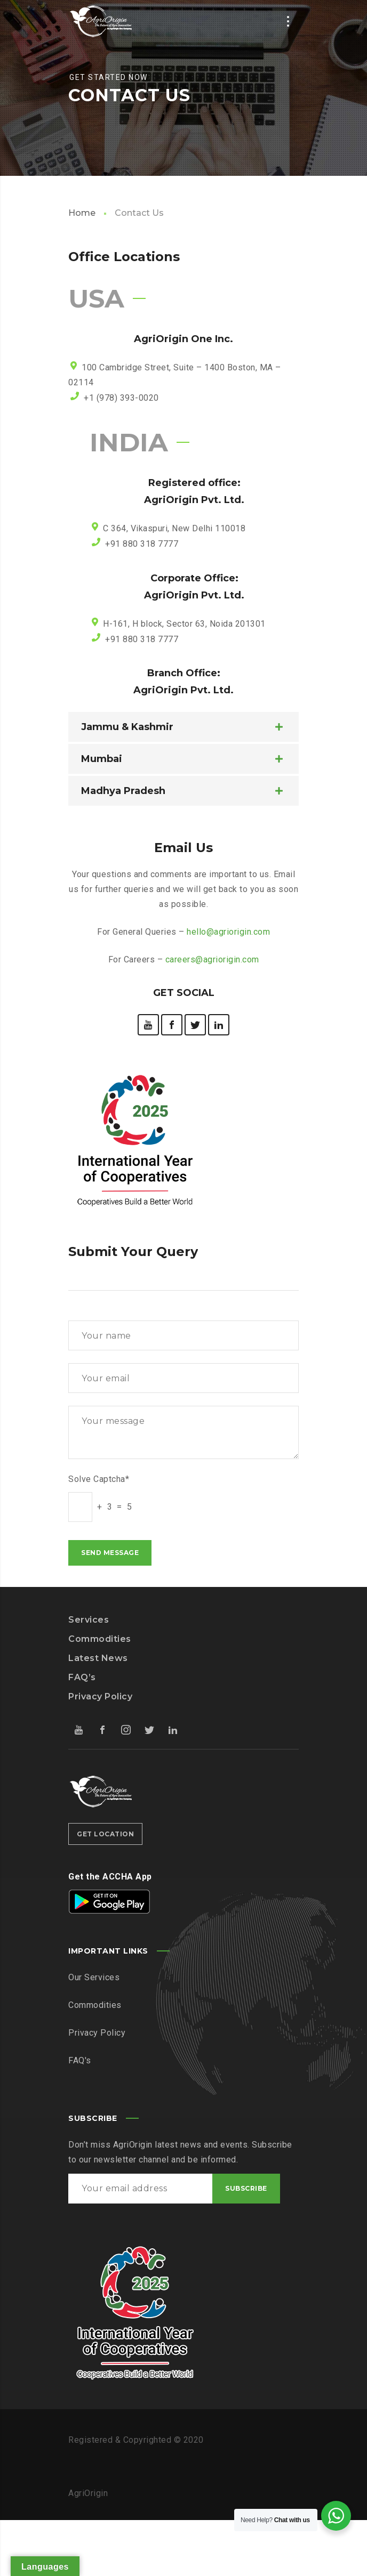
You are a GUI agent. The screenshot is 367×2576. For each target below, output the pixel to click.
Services (88, 1620)
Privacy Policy (100, 1696)
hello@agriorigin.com (228, 932)
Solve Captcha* (98, 1479)
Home (81, 213)
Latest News (98, 1658)
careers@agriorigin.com (212, 959)
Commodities (99, 1639)
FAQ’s (82, 1677)
